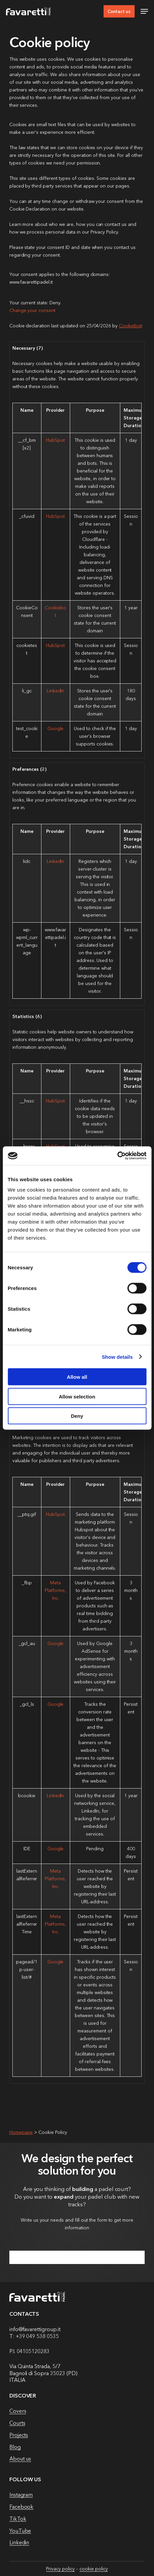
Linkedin (19, 2542)
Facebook (21, 2506)
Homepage (21, 2132)
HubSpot (55, 440)
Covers (17, 2410)
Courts (17, 2423)
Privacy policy (60, 2569)
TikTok (17, 2518)
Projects (18, 2435)
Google (55, 728)
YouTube (20, 2530)
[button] (144, 11)
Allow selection (77, 1396)
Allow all (77, 1377)
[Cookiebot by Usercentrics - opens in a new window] (117, 1156)
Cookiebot (130, 326)
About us (20, 2458)
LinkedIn (55, 691)
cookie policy (94, 2569)
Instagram (21, 2494)
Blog (15, 2447)
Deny (77, 1416)
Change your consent (32, 310)
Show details (117, 1356)
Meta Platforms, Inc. (55, 1590)
